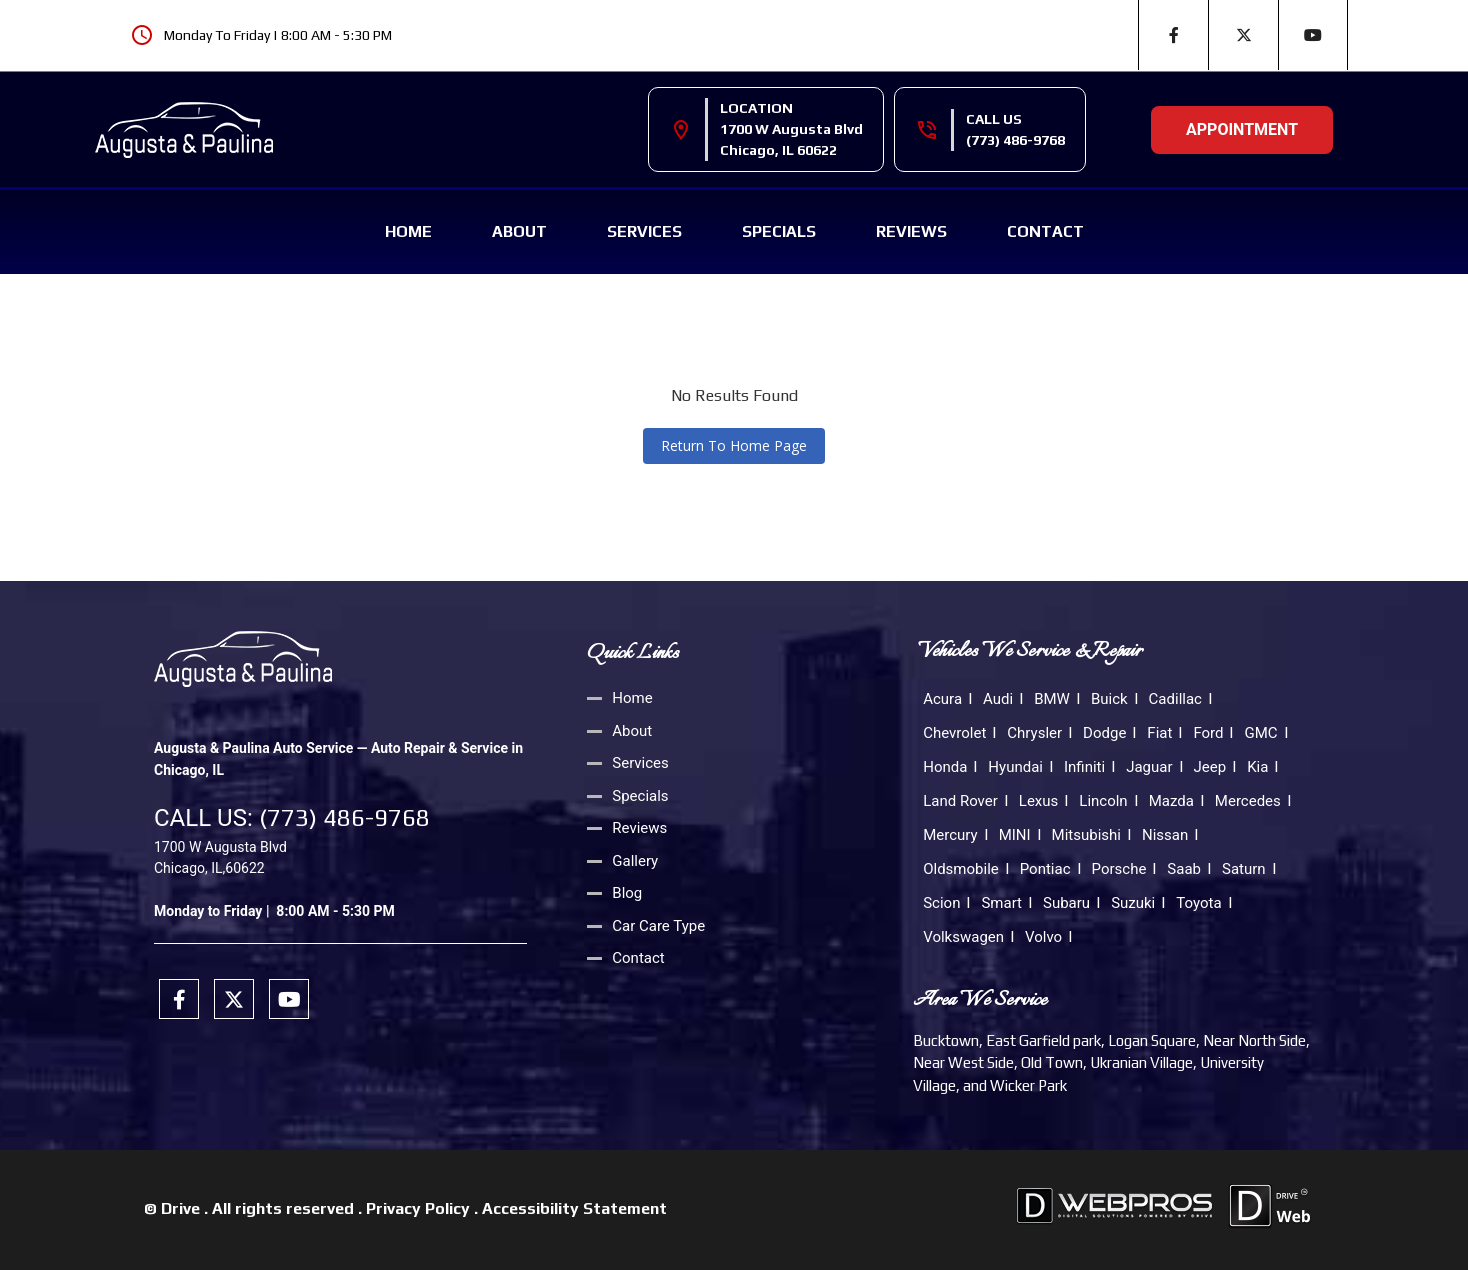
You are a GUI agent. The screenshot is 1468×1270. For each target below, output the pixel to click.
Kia (1257, 767)
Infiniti (1084, 767)
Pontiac (1045, 869)
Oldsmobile (961, 869)
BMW (1052, 699)
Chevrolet (954, 733)
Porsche (1119, 869)
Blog (627, 893)
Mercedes (1248, 801)
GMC (1260, 733)
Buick (1109, 699)
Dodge (1104, 733)
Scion (941, 903)
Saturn (1244, 869)
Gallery (635, 861)
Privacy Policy (418, 1208)
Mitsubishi (1086, 835)
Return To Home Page (734, 445)
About (519, 231)
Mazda (1171, 801)
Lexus (1039, 801)
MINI (1015, 835)
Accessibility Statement (574, 1208)
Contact (1045, 231)
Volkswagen (963, 937)
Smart (1001, 903)
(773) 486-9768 (1015, 140)
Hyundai (1015, 767)
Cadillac (1175, 699)
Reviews (911, 231)
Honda (945, 767)
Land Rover (960, 801)
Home (408, 231)
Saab (1184, 869)
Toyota (1198, 903)
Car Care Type (658, 926)
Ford (1208, 733)
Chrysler (1034, 733)
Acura (942, 699)
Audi (998, 699)
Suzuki (1133, 903)
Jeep (1210, 767)
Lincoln (1103, 801)
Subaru (1066, 903)
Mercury (950, 835)
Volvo (1043, 937)
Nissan (1165, 835)
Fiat (1159, 733)
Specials (779, 231)
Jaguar (1149, 767)
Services (644, 231)
